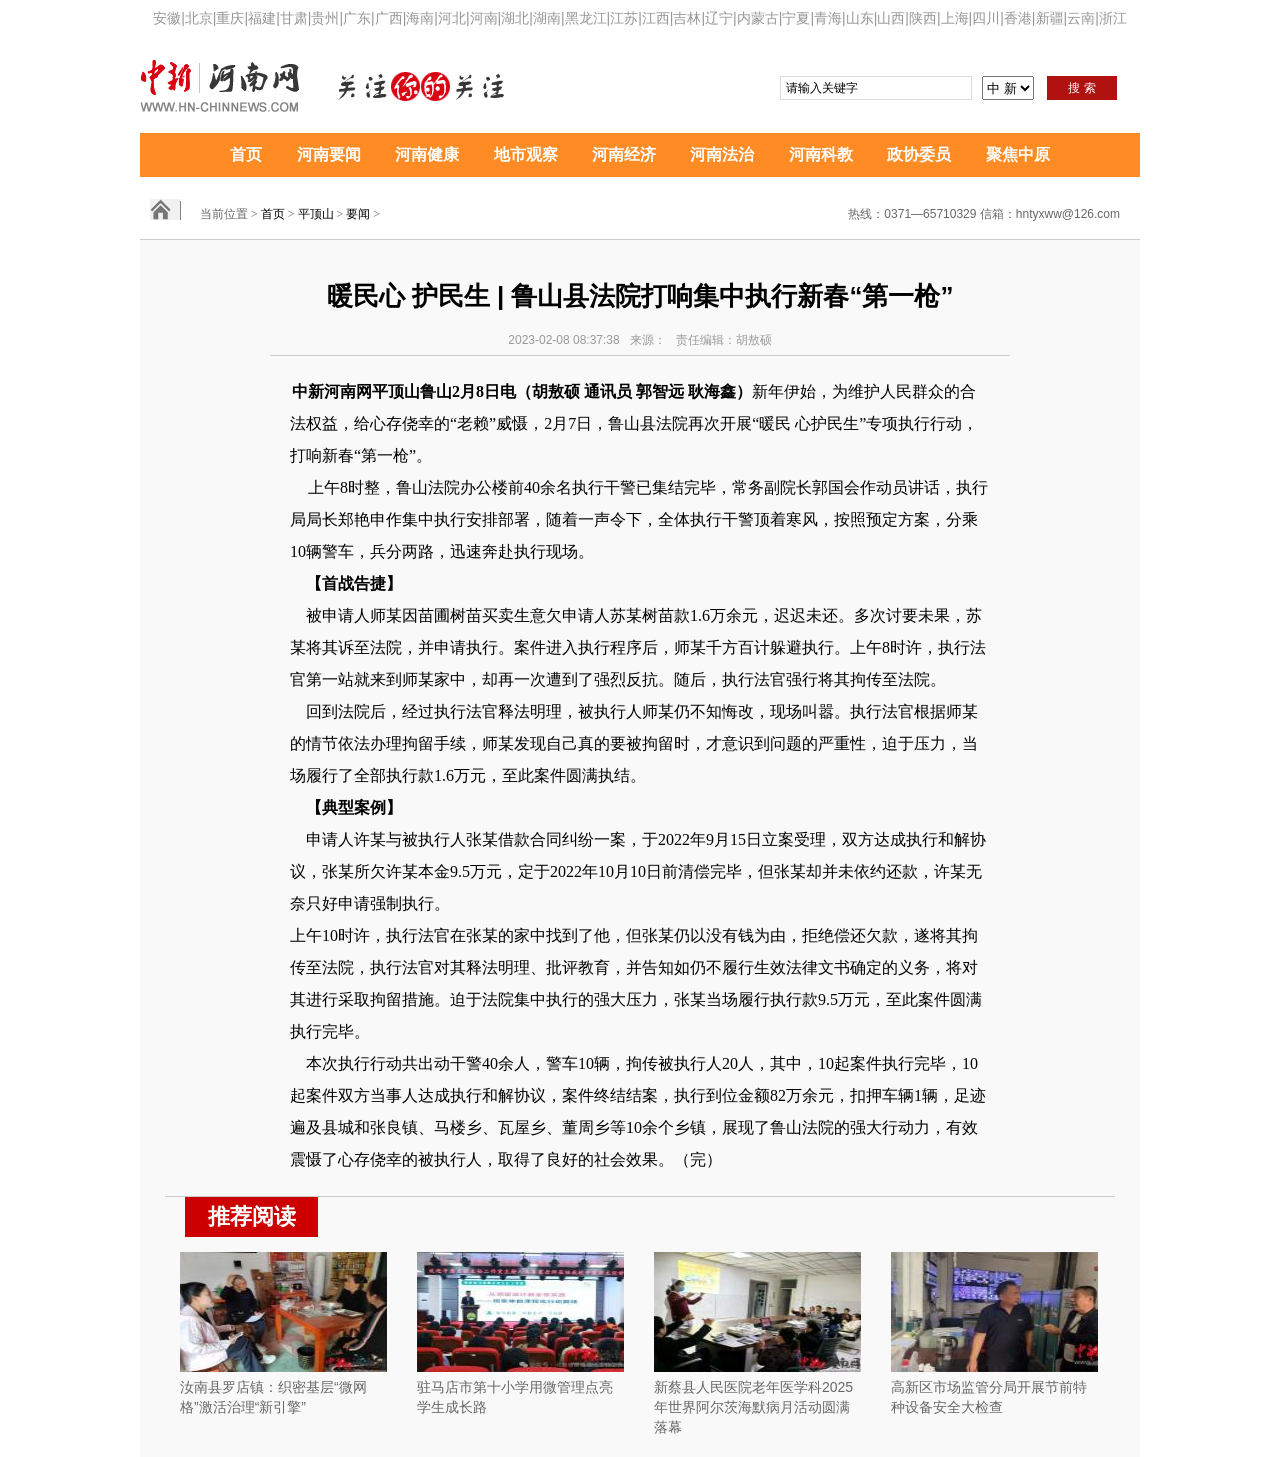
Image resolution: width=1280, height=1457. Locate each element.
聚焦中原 (1018, 154)
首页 (246, 154)
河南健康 (427, 154)
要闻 (358, 214)
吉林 (687, 18)
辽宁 (719, 18)
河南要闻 (329, 154)
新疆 (1050, 18)
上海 (955, 18)
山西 (891, 18)
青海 (828, 18)
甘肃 (294, 18)
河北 (452, 18)
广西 (389, 18)
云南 (1081, 18)
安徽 (167, 18)
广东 (357, 18)
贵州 (325, 18)
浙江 (1113, 18)
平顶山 (316, 214)
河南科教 (821, 154)
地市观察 (526, 154)
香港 (1018, 18)
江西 (656, 18)
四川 (986, 18)
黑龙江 (586, 18)
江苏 (624, 18)
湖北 (515, 18)
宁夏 (796, 18)
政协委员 (919, 154)
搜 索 (1081, 88)
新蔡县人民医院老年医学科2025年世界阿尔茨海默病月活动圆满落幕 (753, 1407)
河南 (484, 18)
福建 (262, 18)
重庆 (230, 18)
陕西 (923, 18)
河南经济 (624, 154)
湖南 (547, 18)
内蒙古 (758, 18)
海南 (420, 18)
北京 (199, 18)
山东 (860, 18)
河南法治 (722, 154)
